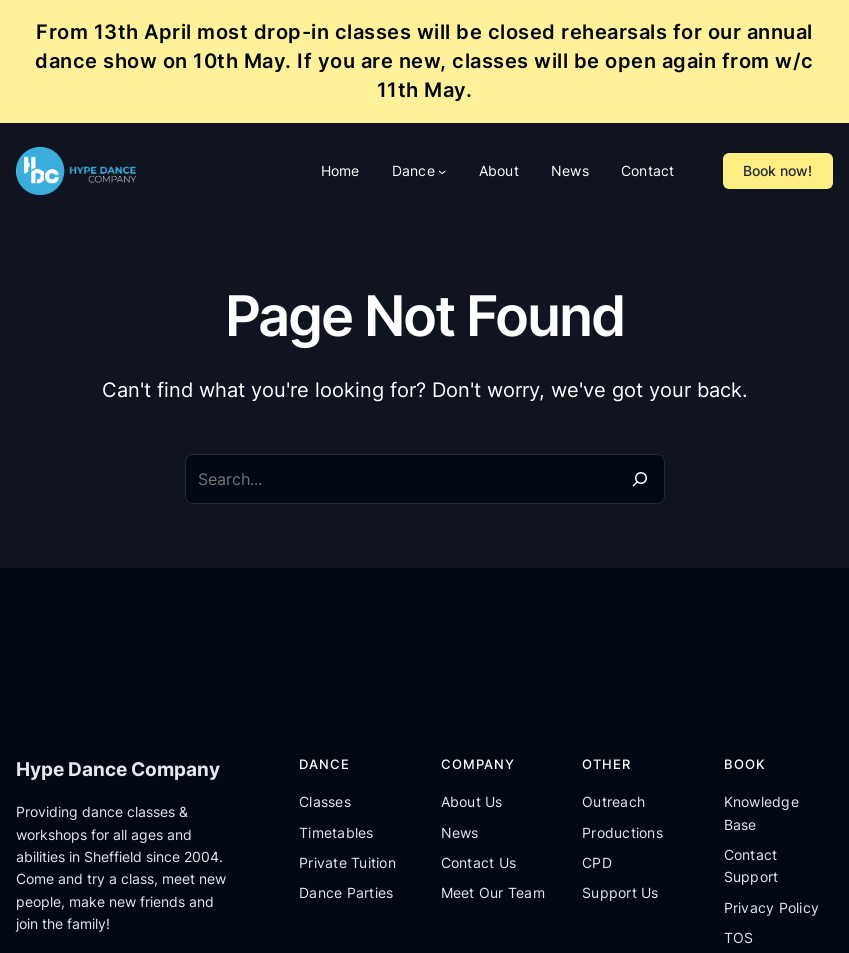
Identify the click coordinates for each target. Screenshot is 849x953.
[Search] (640, 479)
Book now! (777, 170)
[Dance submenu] (442, 171)
